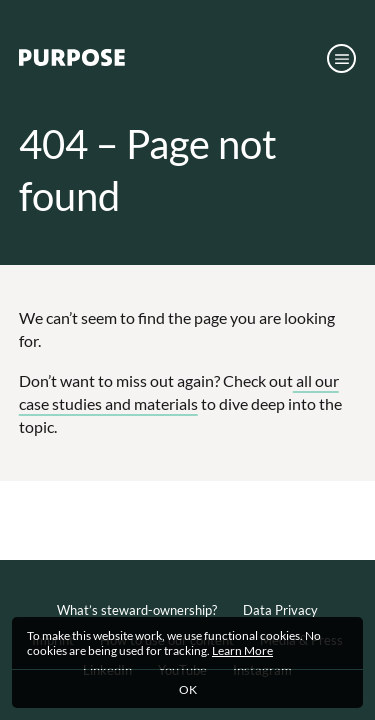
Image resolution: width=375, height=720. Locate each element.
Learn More (242, 650)
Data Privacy (280, 610)
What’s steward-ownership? (137, 610)
